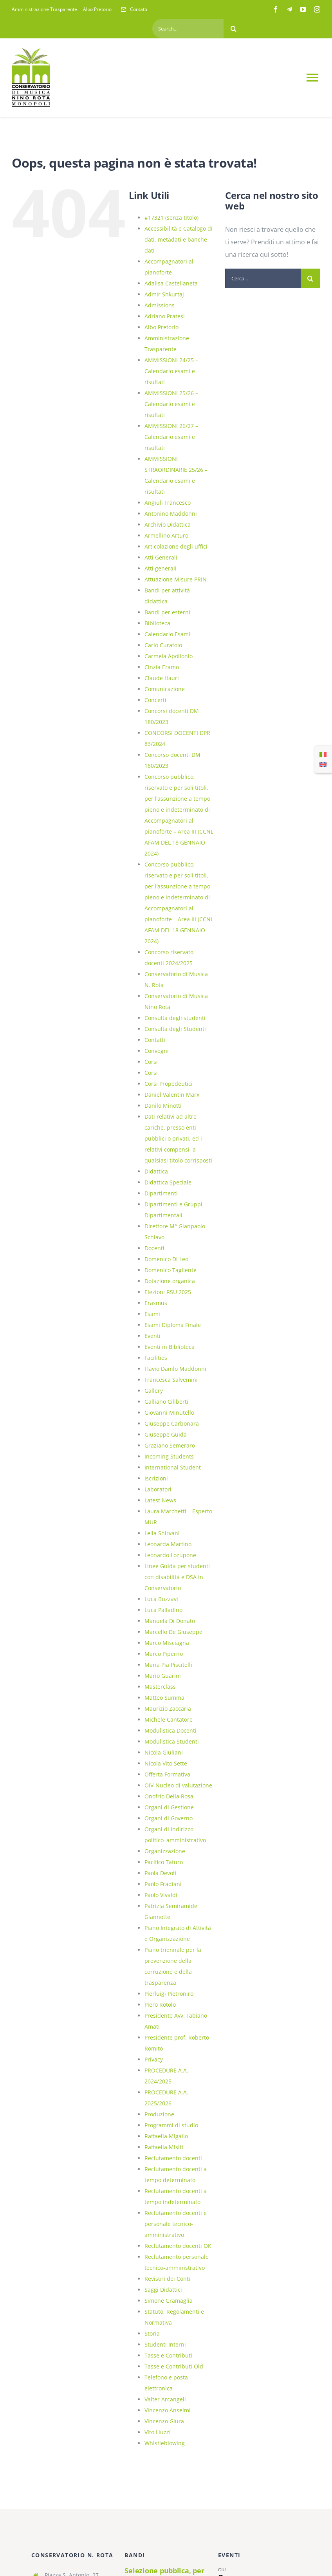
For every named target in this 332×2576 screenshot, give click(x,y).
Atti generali (160, 568)
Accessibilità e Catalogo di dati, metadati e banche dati (178, 239)
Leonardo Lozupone (170, 1555)
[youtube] (303, 9)
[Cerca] (233, 28)
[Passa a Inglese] (323, 764)
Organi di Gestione (169, 1807)
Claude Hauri (161, 678)
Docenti (154, 1248)
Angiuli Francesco (167, 502)
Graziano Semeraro (169, 1445)
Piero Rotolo (160, 2004)
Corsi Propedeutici (168, 1083)
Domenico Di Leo (166, 1259)
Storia (152, 2333)
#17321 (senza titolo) (171, 217)
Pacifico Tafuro (163, 1862)
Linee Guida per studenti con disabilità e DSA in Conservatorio (177, 1577)
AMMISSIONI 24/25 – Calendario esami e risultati (171, 371)
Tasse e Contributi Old (173, 2366)
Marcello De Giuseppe (173, 1631)
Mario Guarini (162, 1675)
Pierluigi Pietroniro (168, 1993)
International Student (172, 1467)
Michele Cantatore (168, 1719)
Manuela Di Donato (169, 1621)
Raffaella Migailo (166, 2136)
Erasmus (155, 1303)
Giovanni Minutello (169, 1412)
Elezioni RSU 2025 (167, 1292)
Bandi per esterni (167, 612)
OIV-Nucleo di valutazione (178, 1785)
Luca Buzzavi (161, 1599)
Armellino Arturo (166, 535)
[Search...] (188, 28)
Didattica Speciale (167, 1182)
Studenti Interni (165, 2344)
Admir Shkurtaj (164, 294)
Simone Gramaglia (168, 2300)
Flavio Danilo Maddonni (175, 1368)
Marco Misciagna (166, 1642)
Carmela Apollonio (168, 656)
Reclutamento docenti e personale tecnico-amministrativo (175, 2223)
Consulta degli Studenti (175, 1029)
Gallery (153, 1390)
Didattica (156, 1171)
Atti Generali (160, 557)
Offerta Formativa (167, 1774)
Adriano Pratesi (164, 316)
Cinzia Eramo (161, 667)
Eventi (152, 1335)
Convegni (156, 1050)
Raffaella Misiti (163, 2147)
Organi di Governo (168, 1818)
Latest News (160, 1500)
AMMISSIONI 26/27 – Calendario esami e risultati (171, 436)
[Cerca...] (263, 278)
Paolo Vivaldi (160, 1895)
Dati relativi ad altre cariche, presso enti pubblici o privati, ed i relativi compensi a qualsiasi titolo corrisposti (178, 1138)
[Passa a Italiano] (323, 754)
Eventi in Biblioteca (169, 1346)
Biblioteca (157, 623)
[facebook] (275, 9)
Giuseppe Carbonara (171, 1423)
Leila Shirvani (162, 1533)
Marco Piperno (163, 1653)
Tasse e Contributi (168, 2355)
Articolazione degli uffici (176, 546)
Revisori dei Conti (167, 2278)
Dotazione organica (169, 1281)
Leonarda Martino (167, 1544)
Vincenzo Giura (164, 2421)
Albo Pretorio (161, 327)
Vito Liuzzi (157, 2432)
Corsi (151, 1061)
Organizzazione (164, 1851)
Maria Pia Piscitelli (168, 1664)
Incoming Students (169, 1456)
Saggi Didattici (163, 2289)
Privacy (153, 2059)
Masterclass (160, 1686)
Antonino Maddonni (170, 513)
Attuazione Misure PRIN (175, 579)
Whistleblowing (164, 2443)
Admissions (159, 305)
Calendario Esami (167, 634)
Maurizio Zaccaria (167, 1708)
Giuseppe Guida (165, 1434)
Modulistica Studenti (171, 1741)
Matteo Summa (164, 1697)
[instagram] (317, 9)
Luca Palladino (163, 1610)
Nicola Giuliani (163, 1752)
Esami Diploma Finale (172, 1325)
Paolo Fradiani (163, 1884)
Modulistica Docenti (170, 1730)
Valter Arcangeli (165, 2399)
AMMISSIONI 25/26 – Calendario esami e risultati (171, 404)
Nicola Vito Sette (165, 1763)
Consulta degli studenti (175, 1018)
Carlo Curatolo (163, 645)
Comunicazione (164, 689)
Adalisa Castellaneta (171, 283)
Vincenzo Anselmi (167, 2410)
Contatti (154, 1039)
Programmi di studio (171, 2125)
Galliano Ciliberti (166, 1401)
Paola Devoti (160, 1873)
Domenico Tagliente (170, 1270)
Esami (152, 1314)
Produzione (159, 2114)
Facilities (155, 1357)
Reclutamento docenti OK (177, 2245)
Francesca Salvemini (171, 1379)
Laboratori (157, 1489)
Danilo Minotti (163, 1105)
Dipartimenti (161, 1193)
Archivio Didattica (167, 524)
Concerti (155, 700)
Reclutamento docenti (173, 2158)
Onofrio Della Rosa (168, 1796)
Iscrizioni (156, 1478)
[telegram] (289, 9)
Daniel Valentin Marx (171, 1094)
